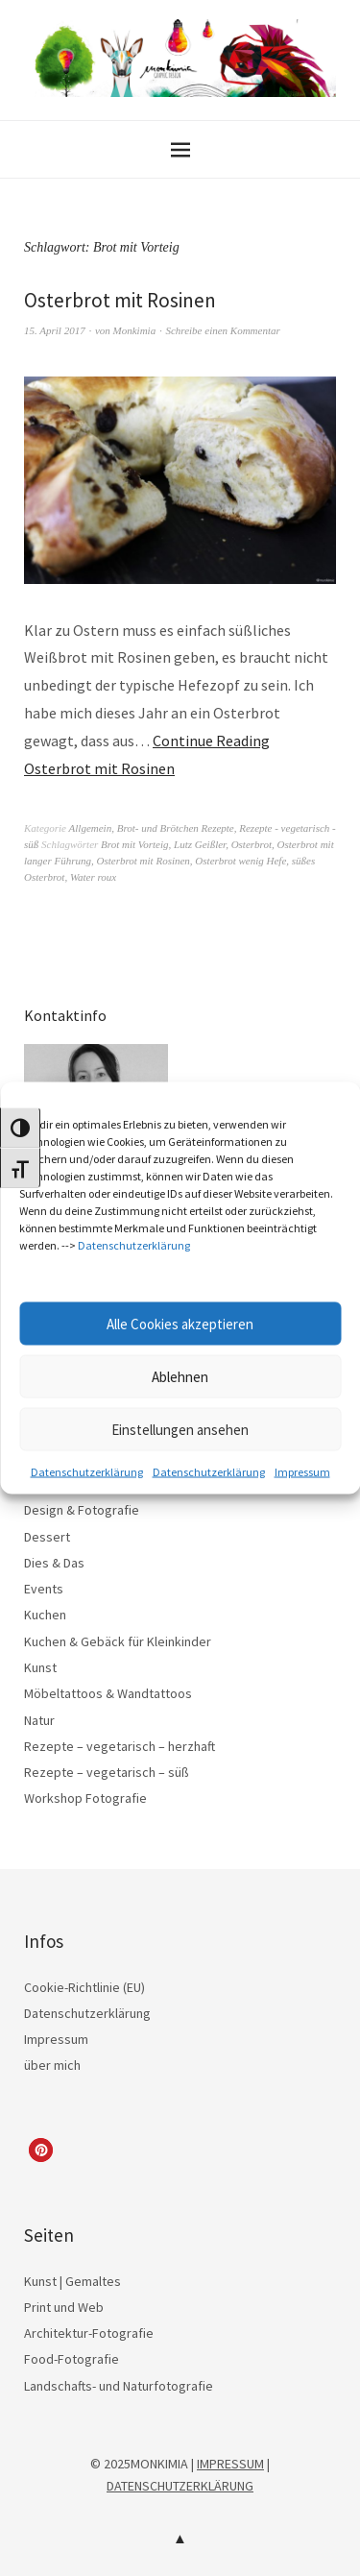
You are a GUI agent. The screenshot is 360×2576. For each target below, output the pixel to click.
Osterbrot (251, 844)
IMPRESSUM (230, 2463)
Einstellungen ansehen (180, 1429)
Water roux (93, 877)
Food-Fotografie (71, 2359)
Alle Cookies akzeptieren (180, 1323)
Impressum (302, 1472)
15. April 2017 (54, 330)
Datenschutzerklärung (134, 1245)
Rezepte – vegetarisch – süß (106, 1772)
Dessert (47, 1536)
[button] (41, 2150)
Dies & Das (54, 1562)
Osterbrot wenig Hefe (240, 860)
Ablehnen (180, 1376)
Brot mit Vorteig (134, 844)
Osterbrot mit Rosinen (120, 300)
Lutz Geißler (200, 844)
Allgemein (90, 828)
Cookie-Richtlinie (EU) (84, 1987)
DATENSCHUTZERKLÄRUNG (180, 2485)
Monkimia (134, 330)
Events (43, 1588)
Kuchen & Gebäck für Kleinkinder (117, 1641)
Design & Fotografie (81, 1510)
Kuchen (45, 1614)
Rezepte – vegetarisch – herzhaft (119, 1746)
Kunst (40, 1667)
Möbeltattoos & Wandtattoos (108, 1693)
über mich (52, 2065)
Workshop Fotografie (85, 1798)
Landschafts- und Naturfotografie (118, 2385)
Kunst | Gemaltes (72, 2281)
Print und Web (64, 2307)
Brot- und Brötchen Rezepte (175, 828)
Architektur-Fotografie (89, 2333)
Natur (39, 1720)
